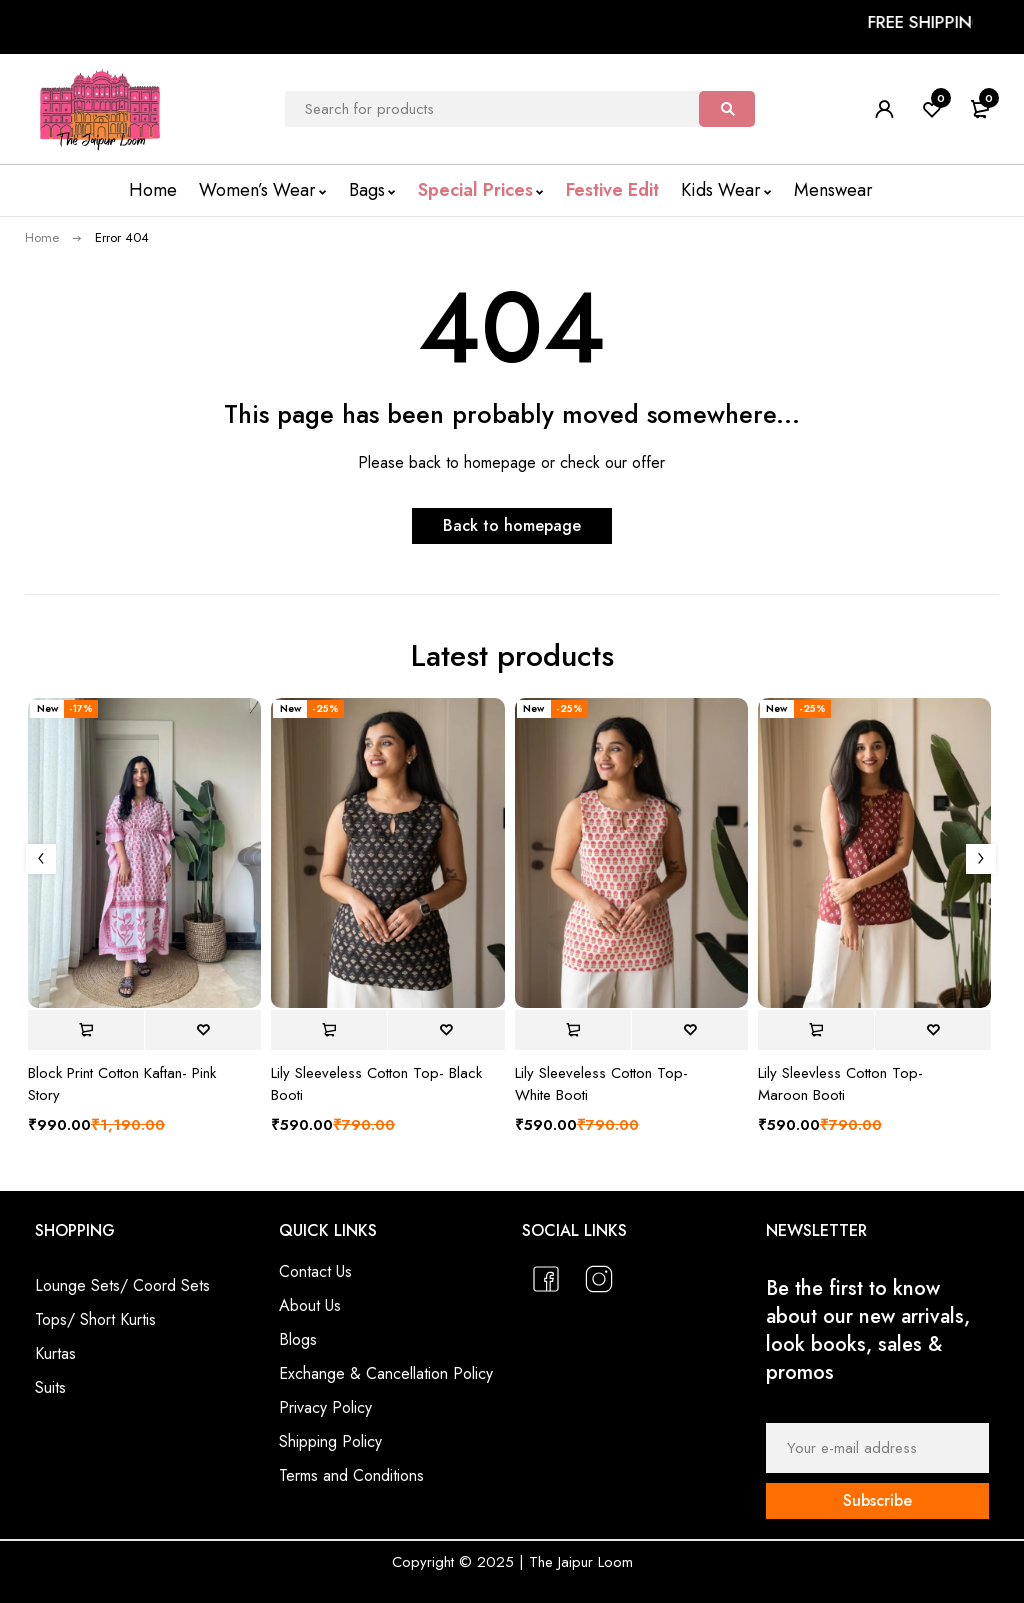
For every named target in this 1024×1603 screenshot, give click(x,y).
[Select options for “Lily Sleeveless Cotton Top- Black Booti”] (329, 1030)
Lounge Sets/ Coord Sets (122, 1285)
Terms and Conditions (351, 1475)
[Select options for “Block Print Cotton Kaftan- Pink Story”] (86, 1030)
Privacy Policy (325, 1407)
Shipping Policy (330, 1441)
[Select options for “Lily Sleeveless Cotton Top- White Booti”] (573, 1030)
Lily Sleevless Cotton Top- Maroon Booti (840, 1084)
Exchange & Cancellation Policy (386, 1373)
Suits (50, 1387)
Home (42, 237)
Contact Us (315, 1271)
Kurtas (55, 1353)
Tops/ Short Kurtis (95, 1319)
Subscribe (877, 1500)
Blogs (298, 1339)
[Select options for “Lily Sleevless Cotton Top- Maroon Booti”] (816, 1030)
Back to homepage (512, 525)
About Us (310, 1305)
